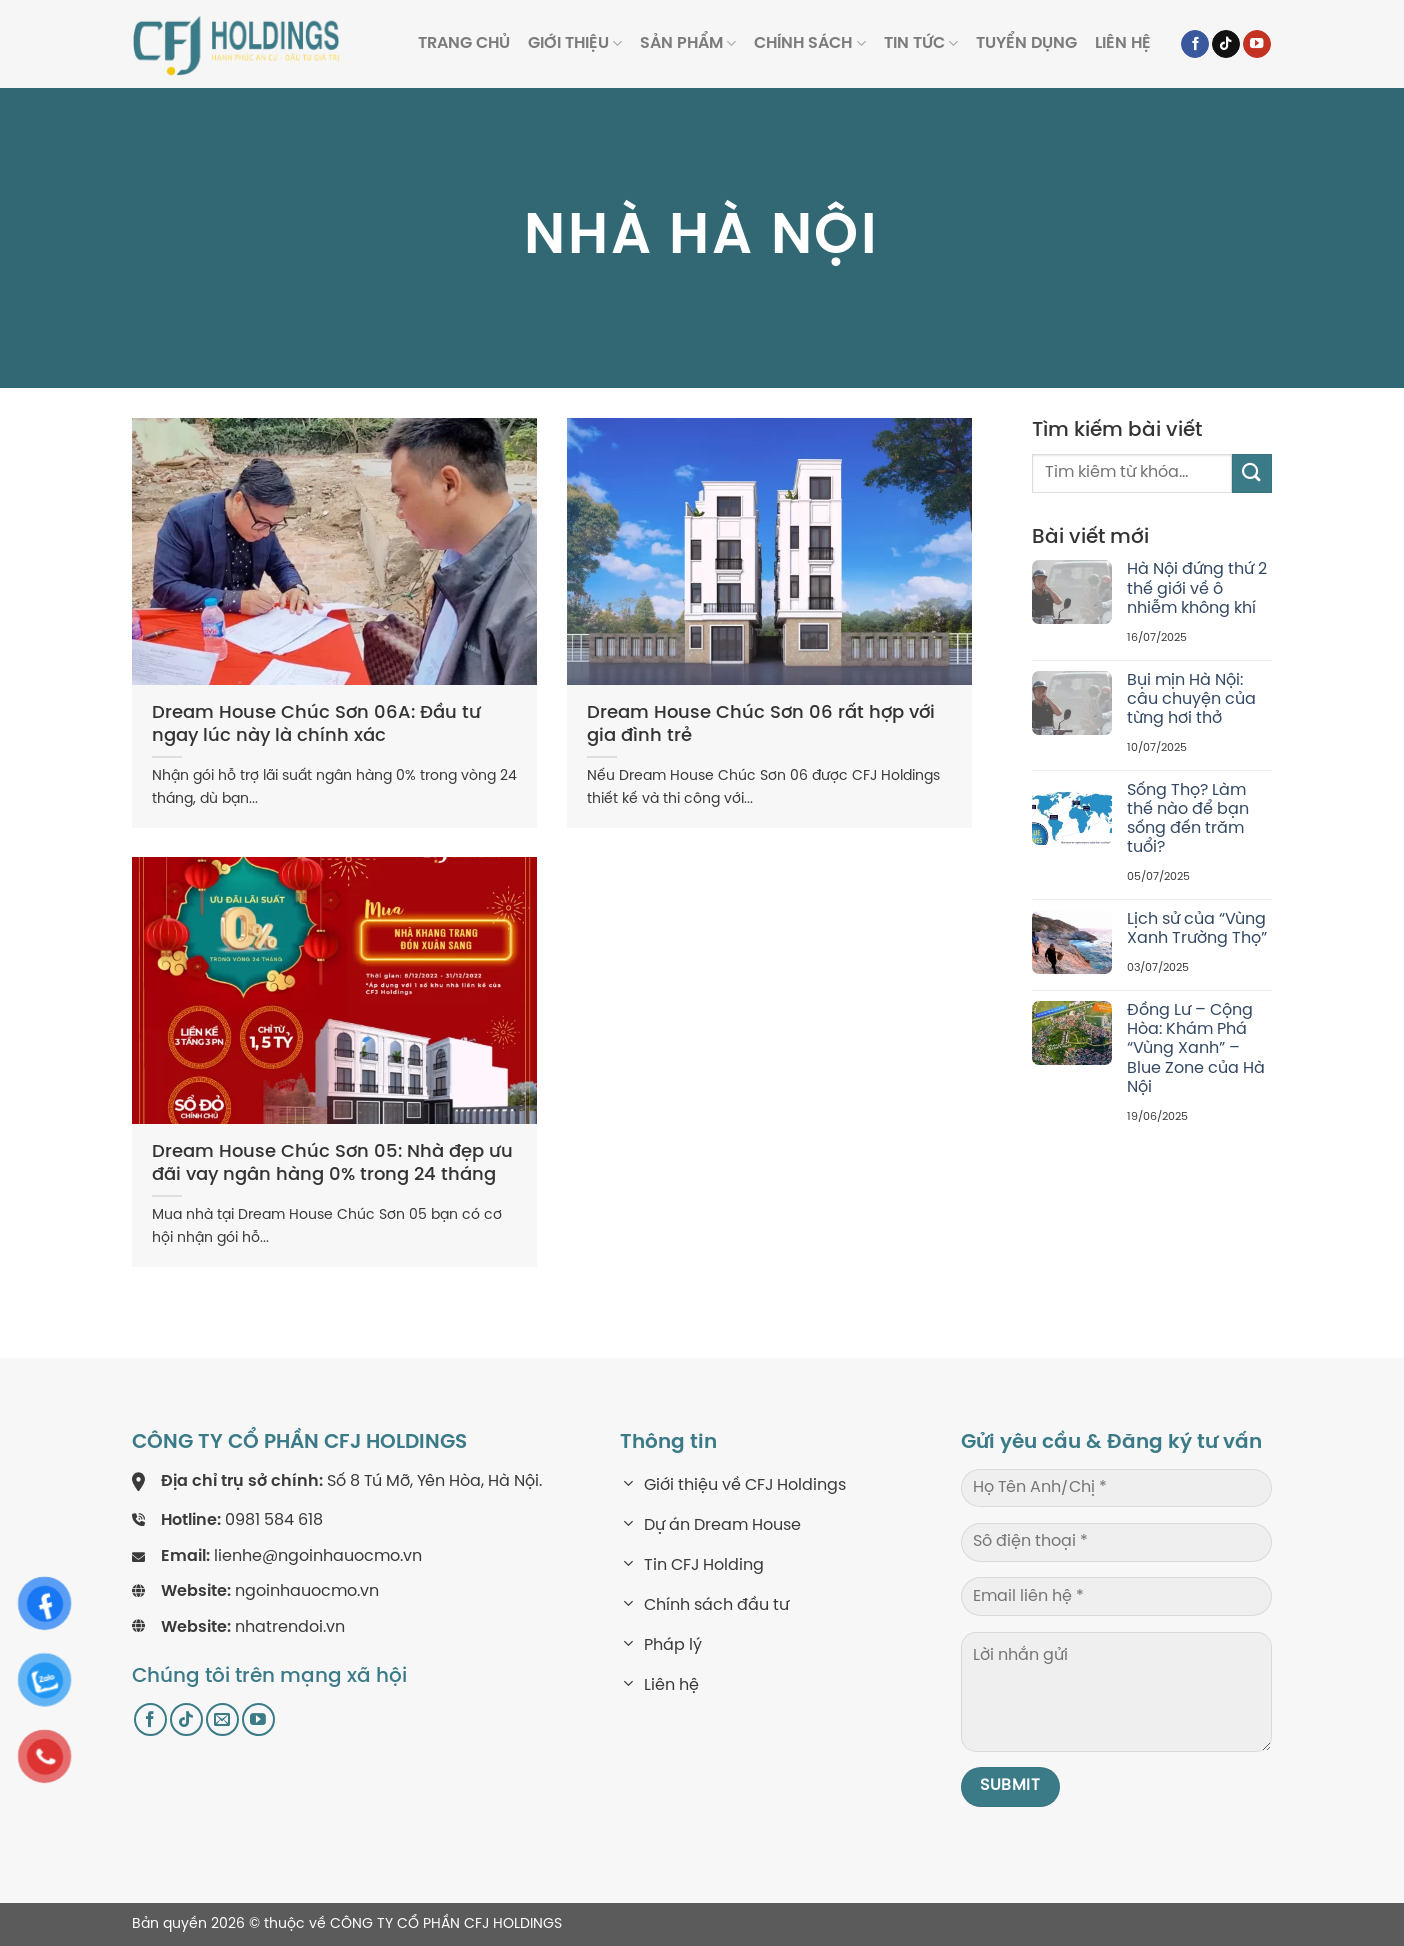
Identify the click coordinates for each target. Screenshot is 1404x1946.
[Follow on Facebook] (1195, 44)
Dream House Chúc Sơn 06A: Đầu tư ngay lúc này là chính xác (316, 725)
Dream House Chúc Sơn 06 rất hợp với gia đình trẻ (761, 725)
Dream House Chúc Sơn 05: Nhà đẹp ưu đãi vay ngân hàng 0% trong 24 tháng (332, 1164)
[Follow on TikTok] (1226, 44)
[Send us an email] (222, 1719)
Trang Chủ (464, 43)
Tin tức (921, 43)
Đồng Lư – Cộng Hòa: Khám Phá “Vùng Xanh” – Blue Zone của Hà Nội (1196, 1049)
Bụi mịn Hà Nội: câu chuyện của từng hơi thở (1191, 699)
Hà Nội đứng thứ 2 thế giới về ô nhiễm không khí (1197, 588)
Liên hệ (1123, 43)
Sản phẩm (688, 43)
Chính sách (809, 43)
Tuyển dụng (1026, 43)
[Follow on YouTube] (1257, 44)
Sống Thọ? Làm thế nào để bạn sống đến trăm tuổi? (1188, 819)
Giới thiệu (575, 43)
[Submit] (1252, 473)
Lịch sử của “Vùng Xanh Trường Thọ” (1197, 929)
